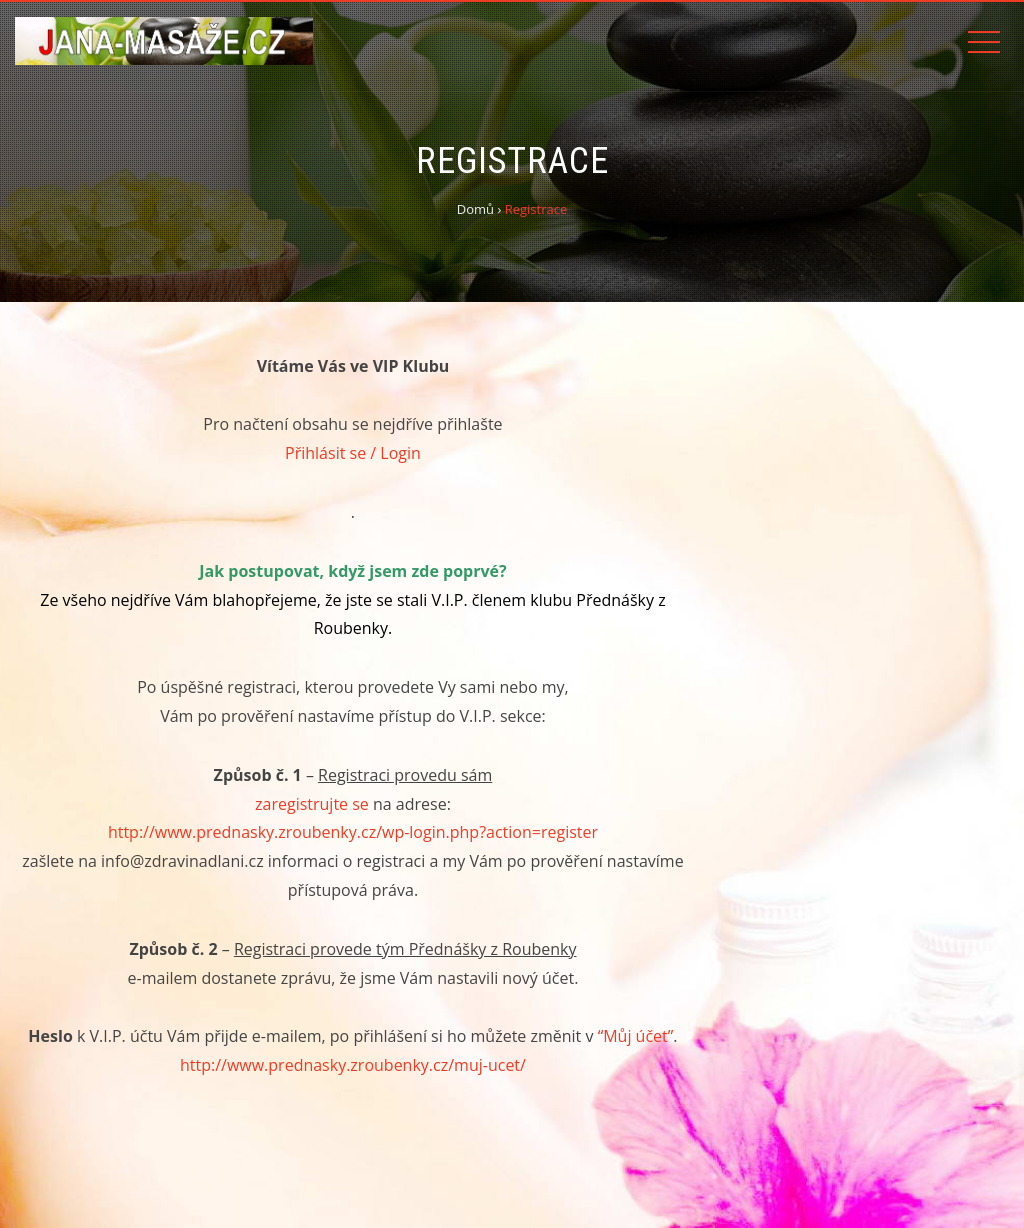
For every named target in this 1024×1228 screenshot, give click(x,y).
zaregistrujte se (312, 804)
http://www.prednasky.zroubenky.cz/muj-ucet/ (353, 1065)
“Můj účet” (636, 1036)
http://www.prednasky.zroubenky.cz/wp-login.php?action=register (353, 832)
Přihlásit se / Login (353, 453)
